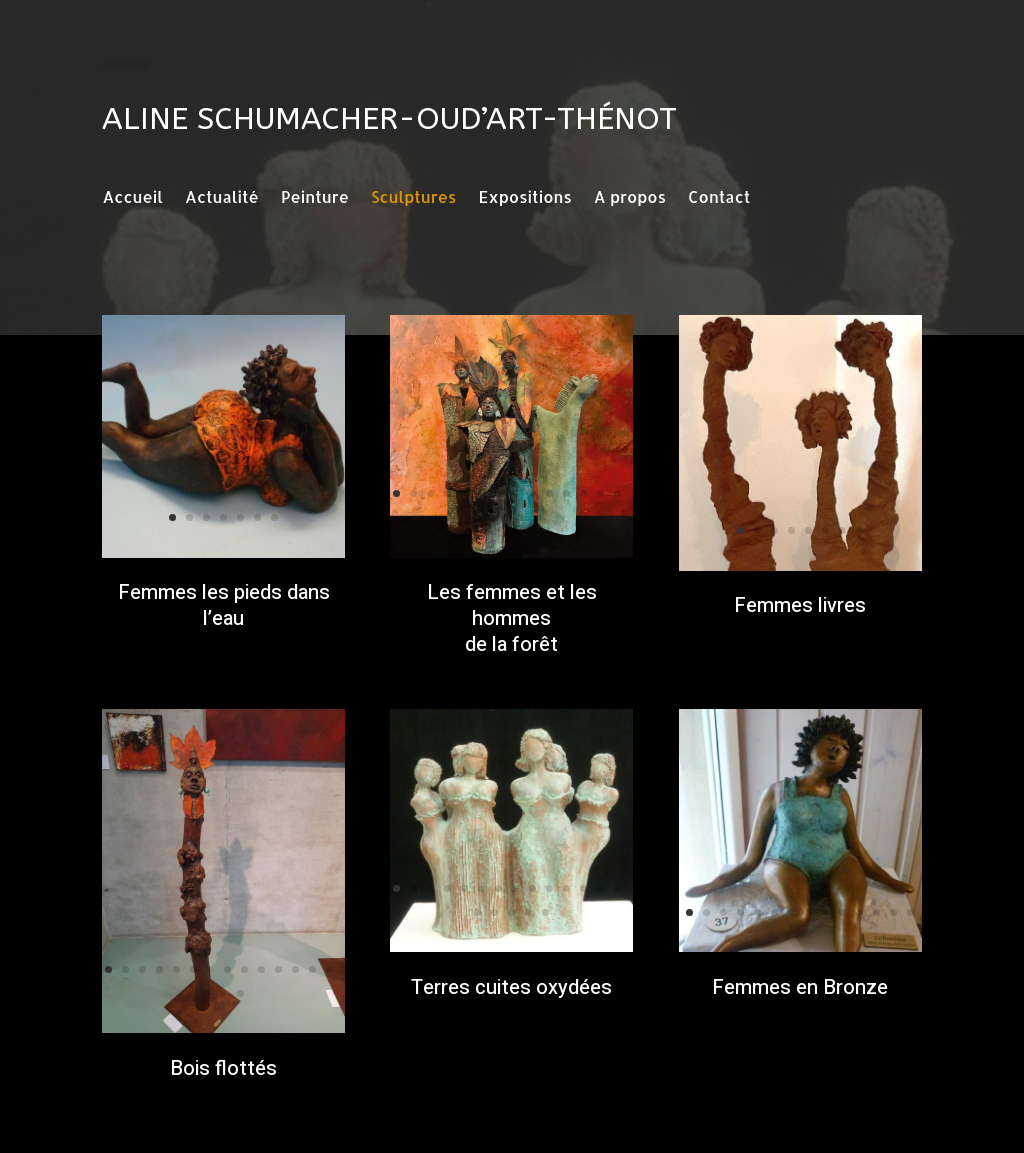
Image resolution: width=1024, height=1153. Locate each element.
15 (486, 517)
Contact (719, 198)
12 (583, 493)
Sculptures (413, 198)
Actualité (222, 198)
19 (545, 912)
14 (617, 493)
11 (566, 493)
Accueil (132, 198)
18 (537, 517)
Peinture (315, 198)
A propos (630, 198)
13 (600, 493)
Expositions (524, 198)
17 (520, 517)
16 (503, 517)
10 (549, 493)
